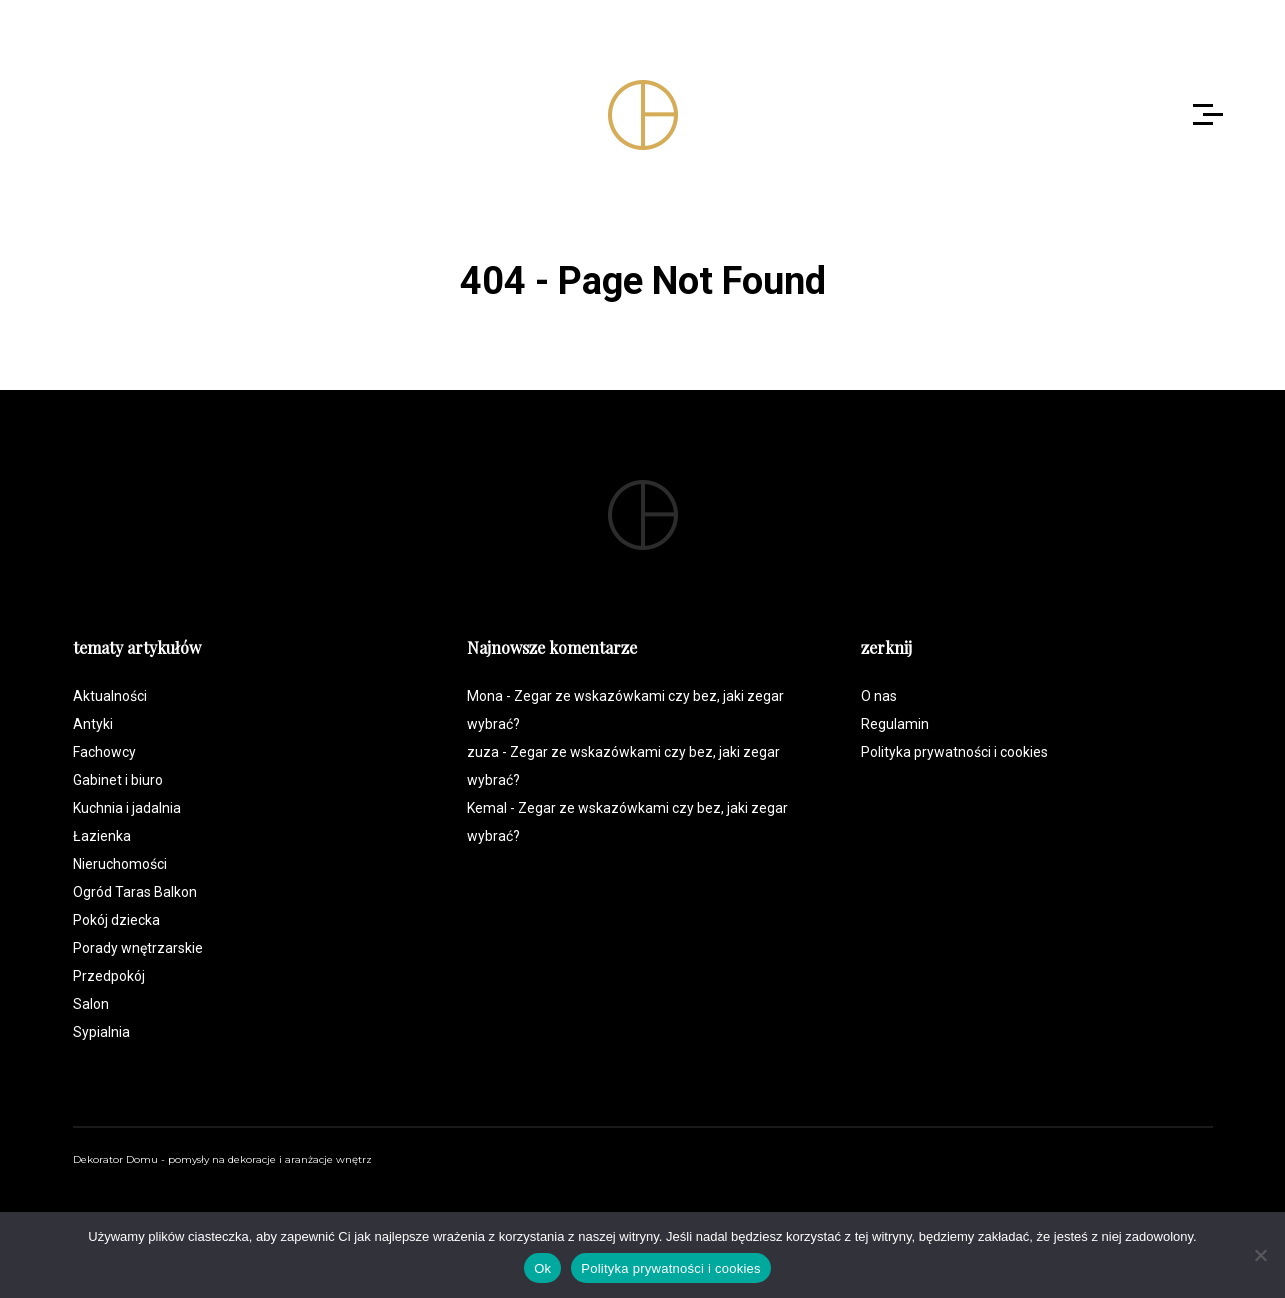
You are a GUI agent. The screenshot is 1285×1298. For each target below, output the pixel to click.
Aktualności (110, 696)
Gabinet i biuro (118, 780)
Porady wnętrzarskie (138, 948)
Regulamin (895, 724)
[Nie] (1260, 1255)
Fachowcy (104, 752)
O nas (879, 696)
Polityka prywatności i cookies (954, 752)
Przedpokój (109, 976)
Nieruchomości (120, 864)
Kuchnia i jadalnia (127, 808)
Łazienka (102, 836)
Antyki (93, 724)
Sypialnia (101, 1032)
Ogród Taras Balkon (135, 892)
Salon (91, 1004)
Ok (542, 1268)
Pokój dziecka (116, 920)
